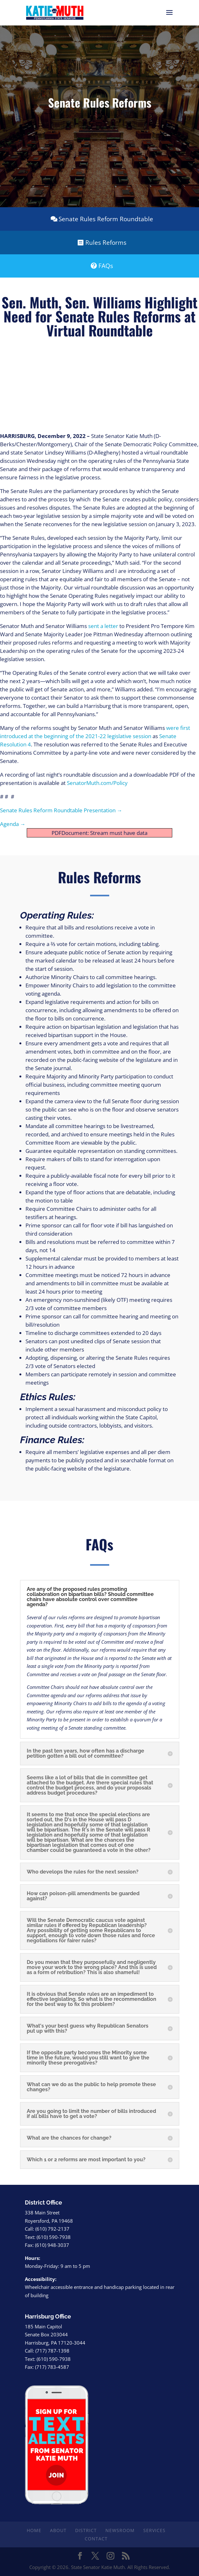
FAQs (105, 266)
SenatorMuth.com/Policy (97, 783)
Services (154, 2530)
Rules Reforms (105, 242)
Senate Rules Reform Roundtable (106, 219)
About (58, 2530)
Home (34, 2530)
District (86, 2530)
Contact (96, 2539)
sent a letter (103, 626)
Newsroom (120, 2530)
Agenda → (12, 824)
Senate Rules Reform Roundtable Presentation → (61, 810)
